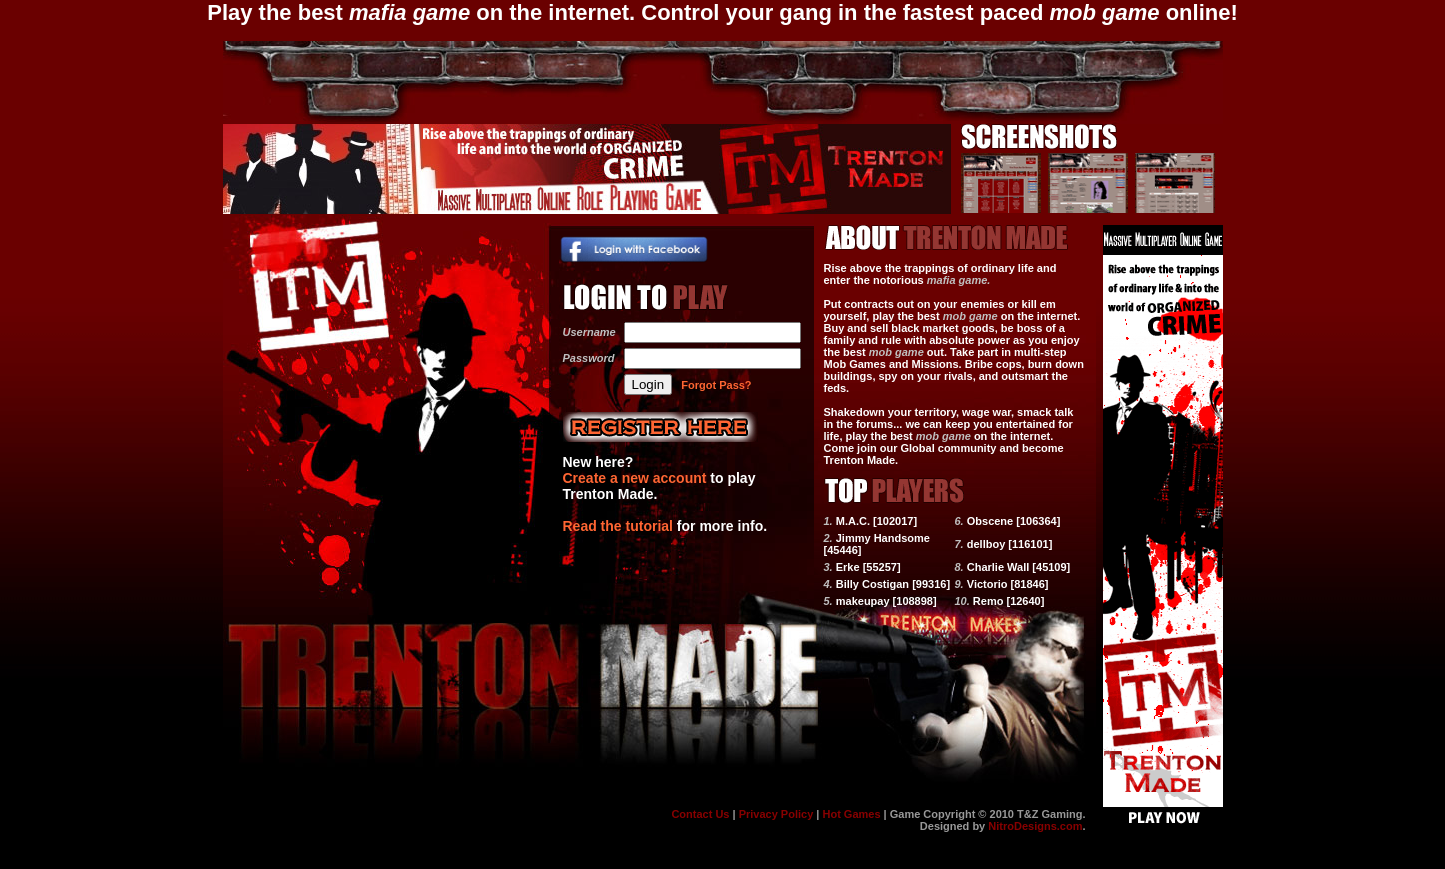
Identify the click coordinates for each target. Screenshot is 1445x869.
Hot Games (851, 814)
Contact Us (700, 814)
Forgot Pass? (716, 385)
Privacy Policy (776, 814)
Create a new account (635, 478)
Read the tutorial (618, 526)
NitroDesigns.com (1035, 826)
